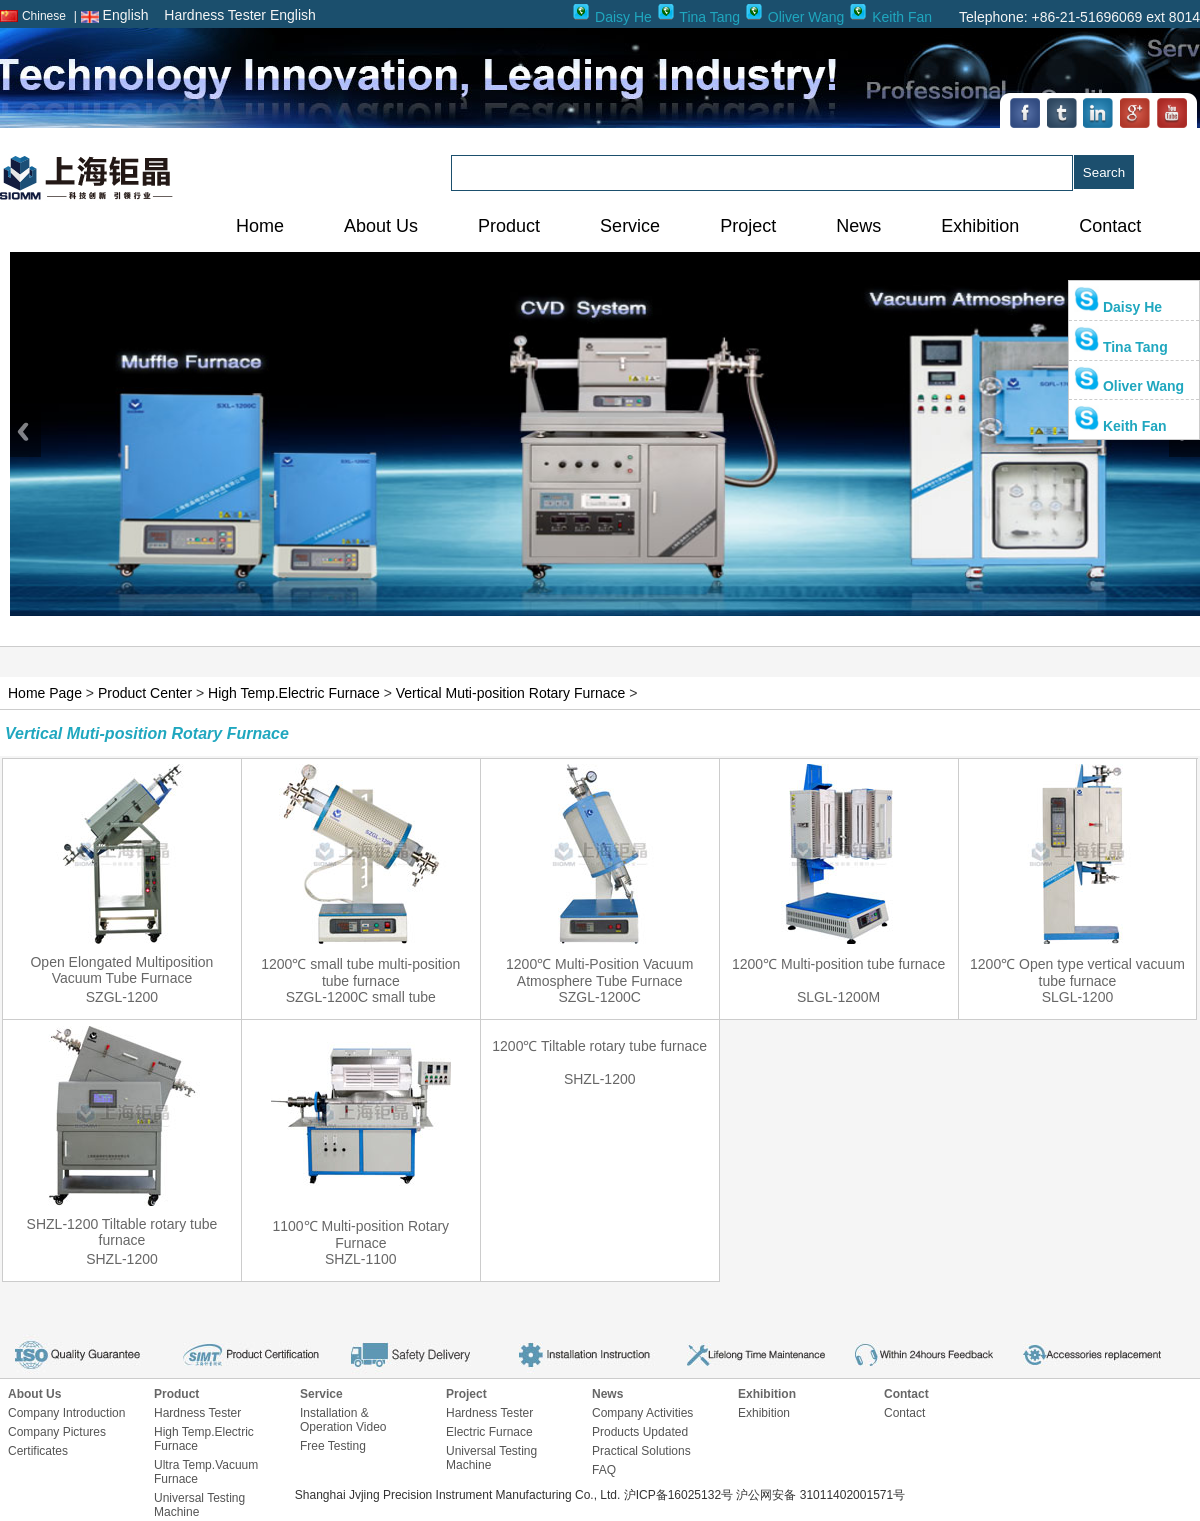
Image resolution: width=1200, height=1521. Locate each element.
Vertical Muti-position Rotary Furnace (511, 693)
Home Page (45, 693)
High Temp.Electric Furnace (294, 693)
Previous (25, 431)
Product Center (145, 693)
